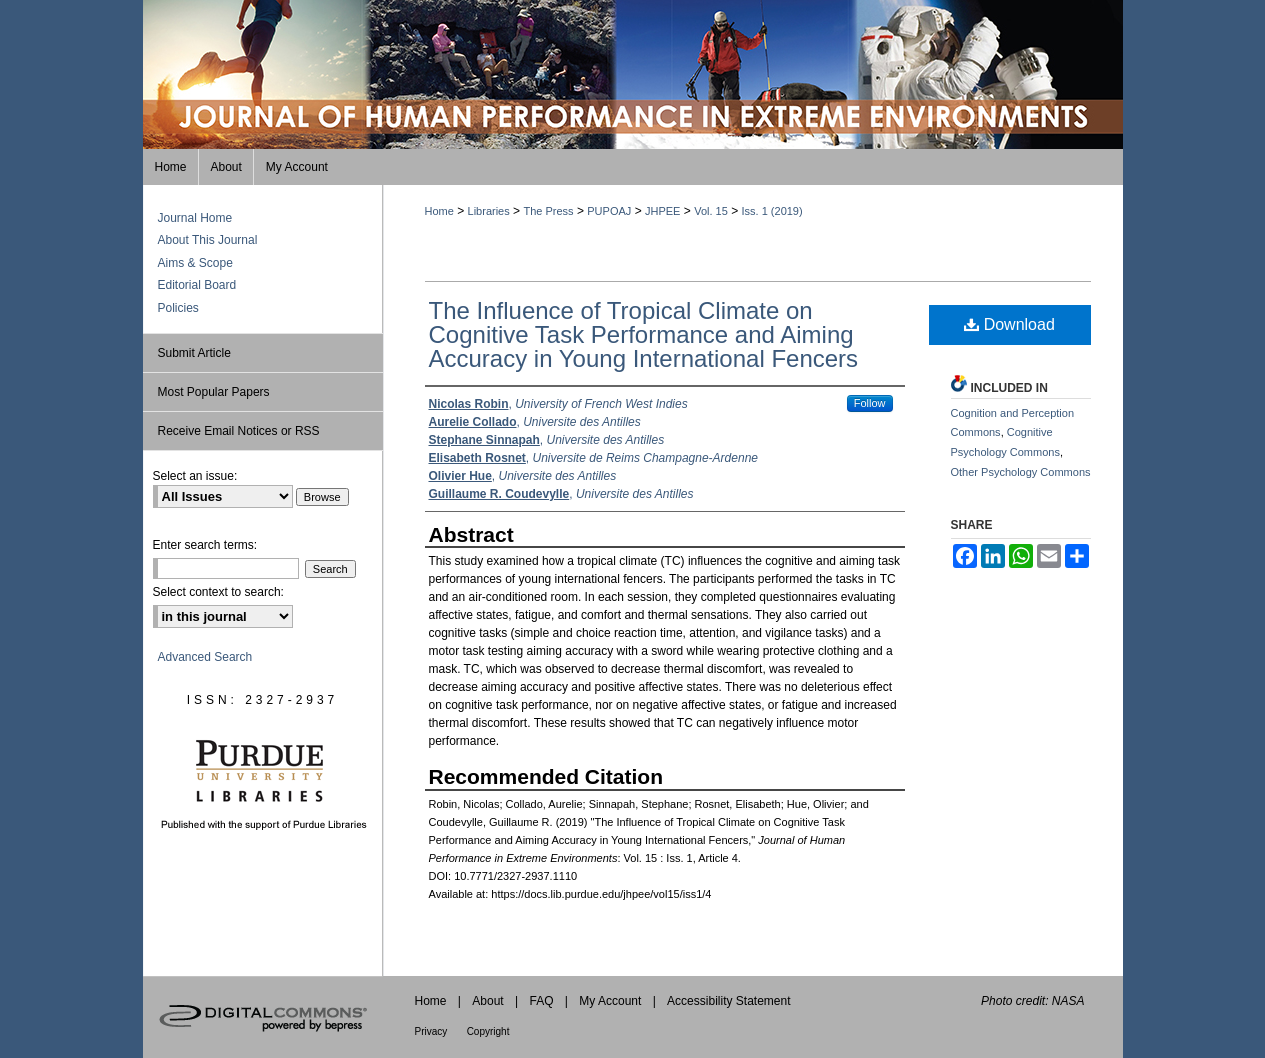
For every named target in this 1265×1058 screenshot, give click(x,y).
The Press (548, 211)
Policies (178, 308)
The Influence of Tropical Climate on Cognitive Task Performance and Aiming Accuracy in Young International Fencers (644, 334)
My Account (610, 1001)
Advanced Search (205, 657)
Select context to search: (218, 592)
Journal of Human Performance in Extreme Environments (633, 74)
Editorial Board (197, 285)
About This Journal (208, 240)
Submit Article (194, 353)
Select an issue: (195, 476)
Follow (870, 403)
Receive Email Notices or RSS (239, 431)
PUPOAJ (609, 211)
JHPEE (662, 211)
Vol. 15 (711, 211)
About (487, 1001)
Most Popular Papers (214, 392)
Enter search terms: (205, 545)
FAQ (541, 1001)
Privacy (431, 1031)
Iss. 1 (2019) (772, 211)
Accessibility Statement (728, 1001)
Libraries (489, 211)
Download (1009, 324)
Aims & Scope (195, 263)
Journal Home (195, 218)
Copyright (488, 1031)
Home (439, 211)
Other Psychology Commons (1021, 472)
